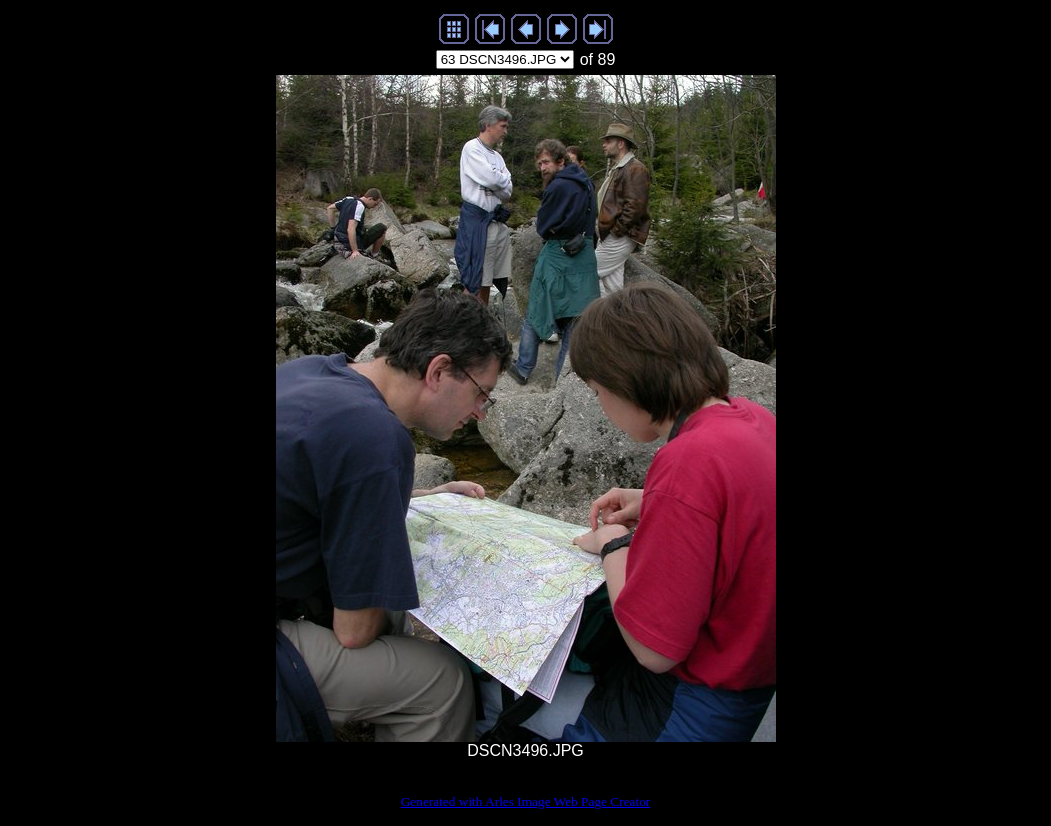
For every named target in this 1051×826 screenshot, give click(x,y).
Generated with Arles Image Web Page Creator (526, 801)
